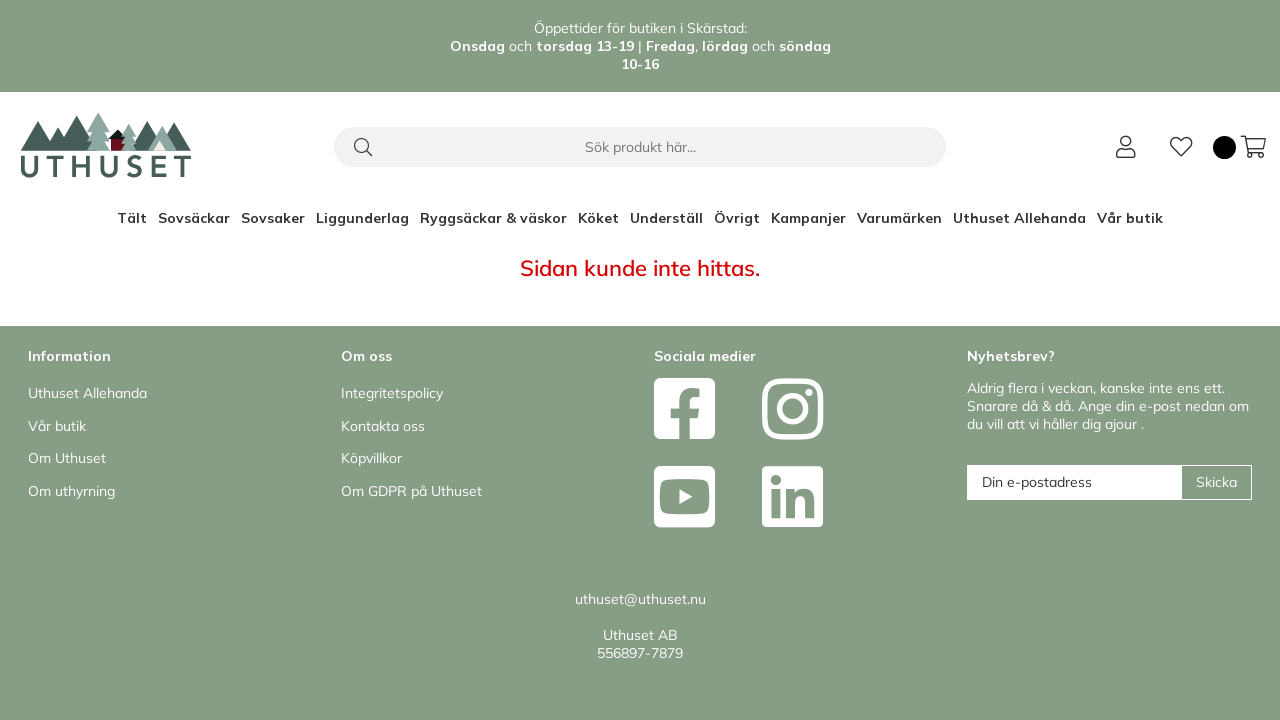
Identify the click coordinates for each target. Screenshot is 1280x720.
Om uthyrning (71, 491)
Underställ (666, 218)
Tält (132, 218)
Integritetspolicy (392, 393)
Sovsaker (273, 218)
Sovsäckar (194, 218)
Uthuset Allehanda (1019, 218)
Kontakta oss (383, 426)
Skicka (1216, 482)
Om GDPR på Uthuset (411, 491)
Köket (598, 218)
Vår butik (1130, 218)
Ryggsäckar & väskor (493, 218)
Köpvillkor (371, 458)
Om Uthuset (67, 458)
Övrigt (737, 218)
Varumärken (899, 218)
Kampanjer (808, 218)
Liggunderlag (362, 218)
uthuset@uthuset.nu (640, 599)
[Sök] (640, 147)
